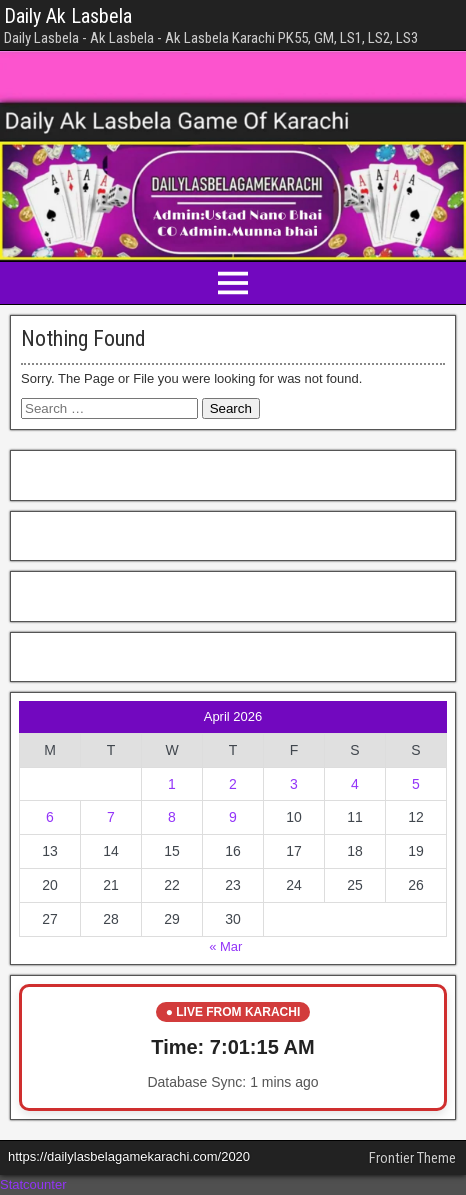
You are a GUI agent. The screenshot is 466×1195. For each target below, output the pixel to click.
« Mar (225, 946)
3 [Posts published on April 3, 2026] (294, 784)
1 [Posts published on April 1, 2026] (172, 784)
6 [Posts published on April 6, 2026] (50, 817)
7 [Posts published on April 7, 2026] (111, 817)
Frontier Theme (412, 1158)
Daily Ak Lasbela (68, 16)
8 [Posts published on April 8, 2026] (172, 817)
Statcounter (33, 1184)
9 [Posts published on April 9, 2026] (233, 817)
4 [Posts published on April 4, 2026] (355, 784)
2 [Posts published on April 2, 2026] (233, 784)
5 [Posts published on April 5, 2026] (416, 784)
